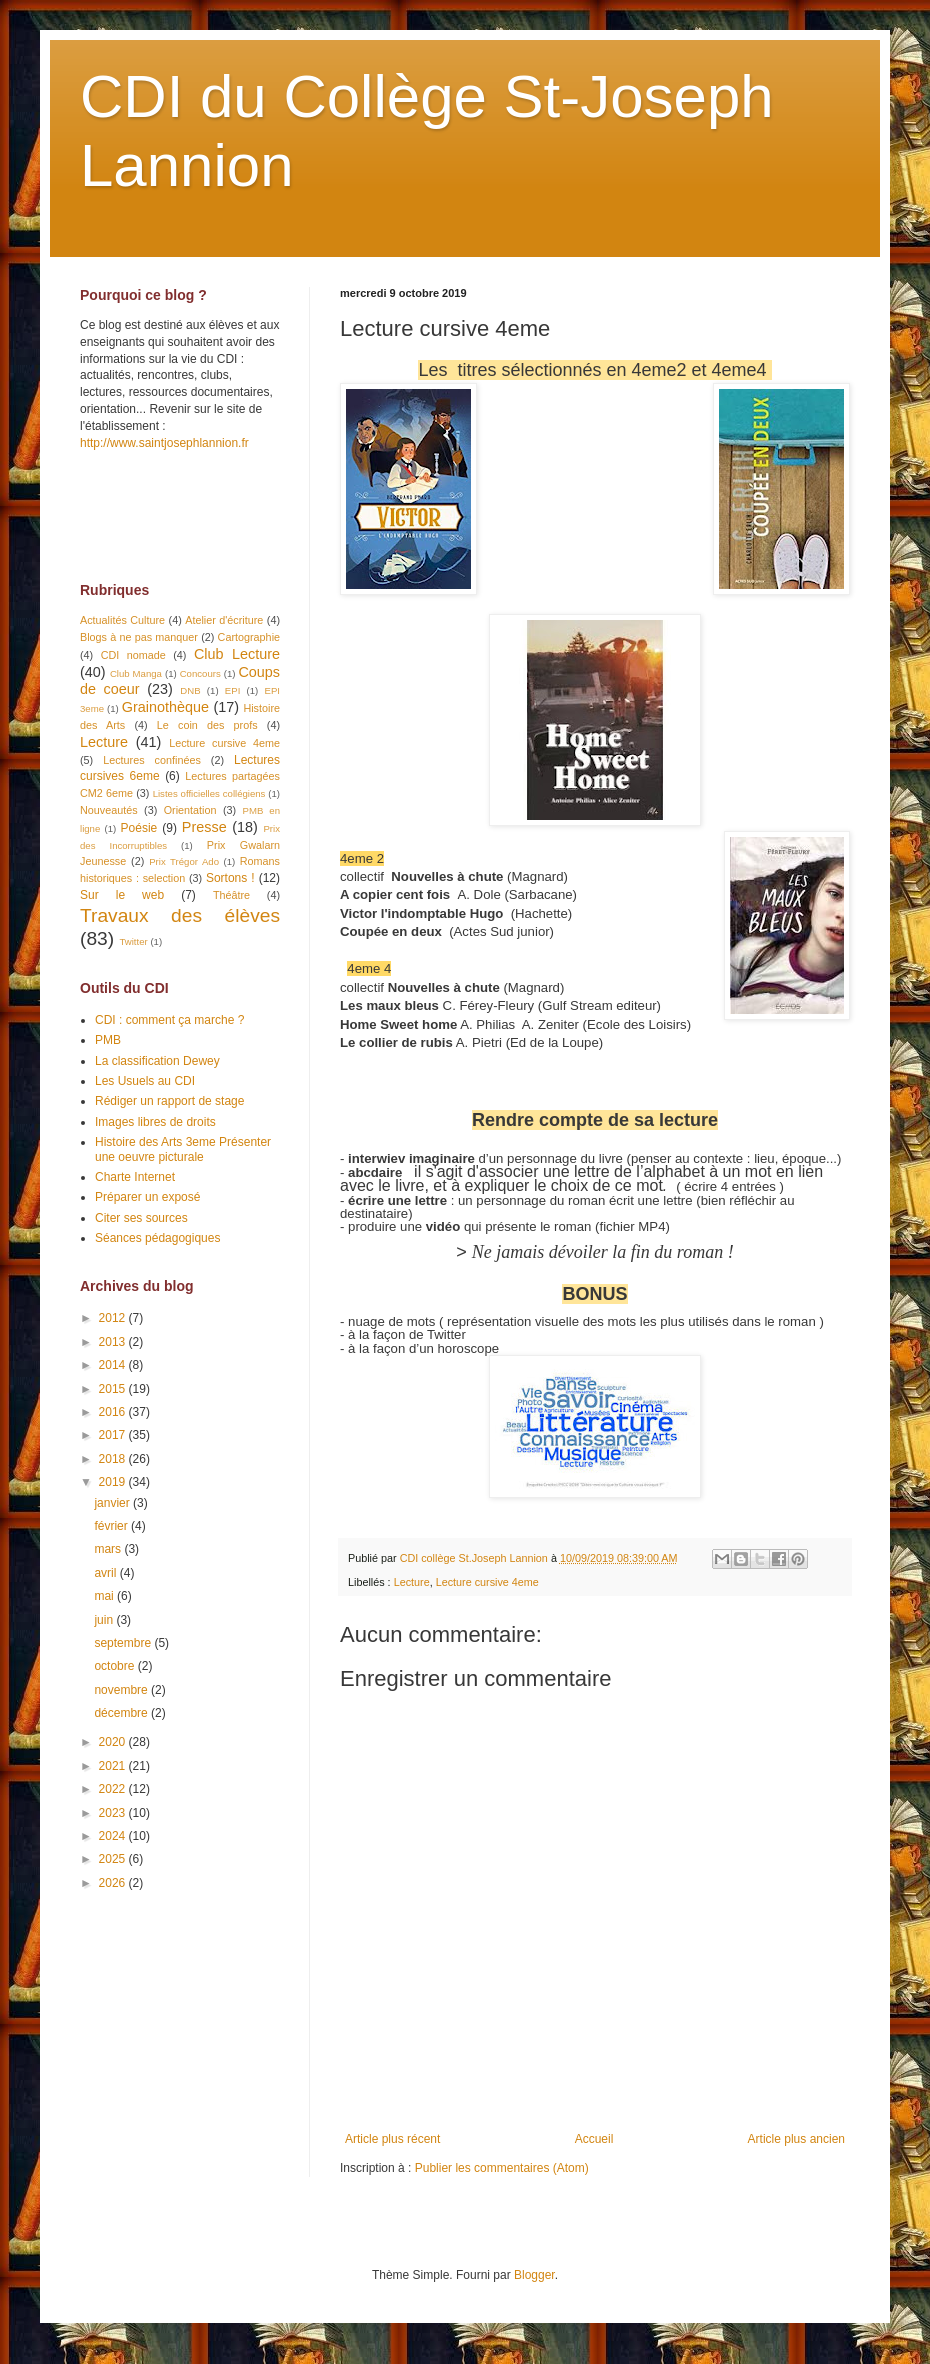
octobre (115, 1666)
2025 (114, 1859)
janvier (113, 1503)
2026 (114, 1883)
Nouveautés (109, 810)
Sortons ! (230, 878)
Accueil (594, 2139)
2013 (114, 1342)
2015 (114, 1389)
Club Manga (136, 673)
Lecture (412, 1582)
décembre (122, 1713)
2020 (114, 1742)
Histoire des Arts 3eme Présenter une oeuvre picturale (183, 1149)
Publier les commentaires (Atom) (502, 2168)
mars (109, 1549)
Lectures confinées (152, 760)
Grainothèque (165, 707)
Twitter (133, 941)
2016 (114, 1412)
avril (106, 1573)
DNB (190, 690)
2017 (114, 1435)
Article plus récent (392, 2139)
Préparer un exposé (147, 1197)
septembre (124, 1643)
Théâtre (231, 895)
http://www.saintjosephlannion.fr (164, 443)
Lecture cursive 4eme (487, 1582)
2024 (114, 1836)
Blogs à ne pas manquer (139, 637)
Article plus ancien (796, 2139)
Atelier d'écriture (224, 620)
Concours (200, 673)
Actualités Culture (122, 620)
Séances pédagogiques (157, 1238)
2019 (114, 1482)
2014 (114, 1365)
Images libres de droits (155, 1122)
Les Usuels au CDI (145, 1081)
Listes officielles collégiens (209, 793)
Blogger (534, 2275)
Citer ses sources (141, 1218)
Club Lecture (237, 654)
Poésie (139, 828)
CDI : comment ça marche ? (169, 1020)
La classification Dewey (157, 1061)
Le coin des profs (207, 725)
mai (105, 1596)
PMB (108, 1040)
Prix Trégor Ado (184, 861)
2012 (114, 1318)
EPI (232, 690)
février (112, 1526)
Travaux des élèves (180, 915)
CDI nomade (133, 655)
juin (105, 1620)
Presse (204, 827)
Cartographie (249, 637)
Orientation (190, 810)
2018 (114, 1459)
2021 (114, 1766)
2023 (114, 1813)
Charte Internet (135, 1177)
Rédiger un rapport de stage (169, 1101)
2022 (114, 1789)
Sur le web (122, 895)
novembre (122, 1690)
